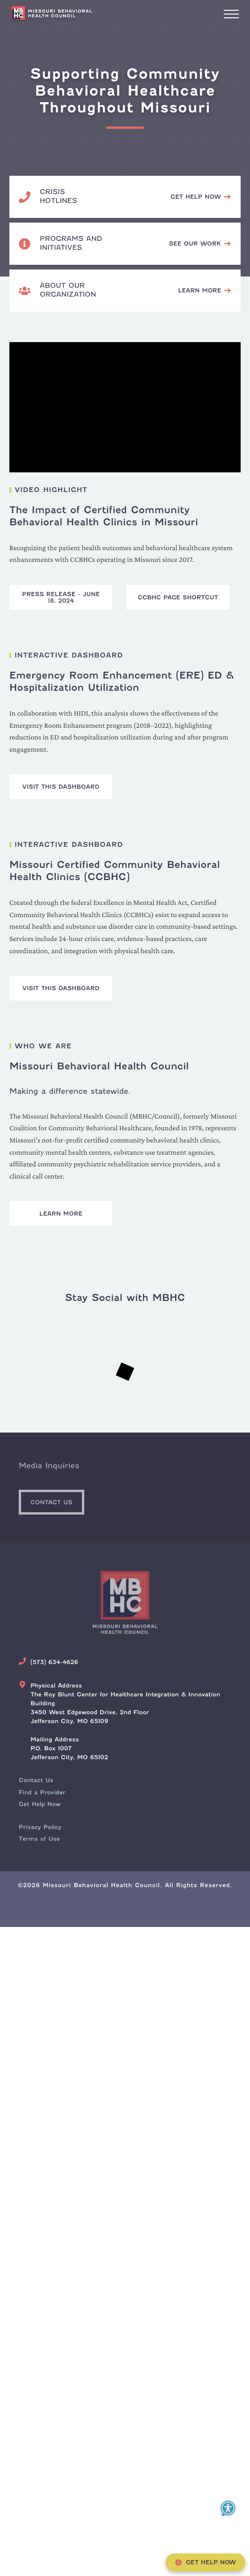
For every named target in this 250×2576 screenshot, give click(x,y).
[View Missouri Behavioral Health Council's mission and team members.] (204, 290)
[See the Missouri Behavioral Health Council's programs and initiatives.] (200, 243)
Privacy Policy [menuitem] (40, 1826)
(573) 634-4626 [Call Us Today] (54, 1661)
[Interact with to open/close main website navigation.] (231, 14)
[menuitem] (36, 1780)
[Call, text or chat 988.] (200, 197)
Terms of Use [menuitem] (39, 1838)
